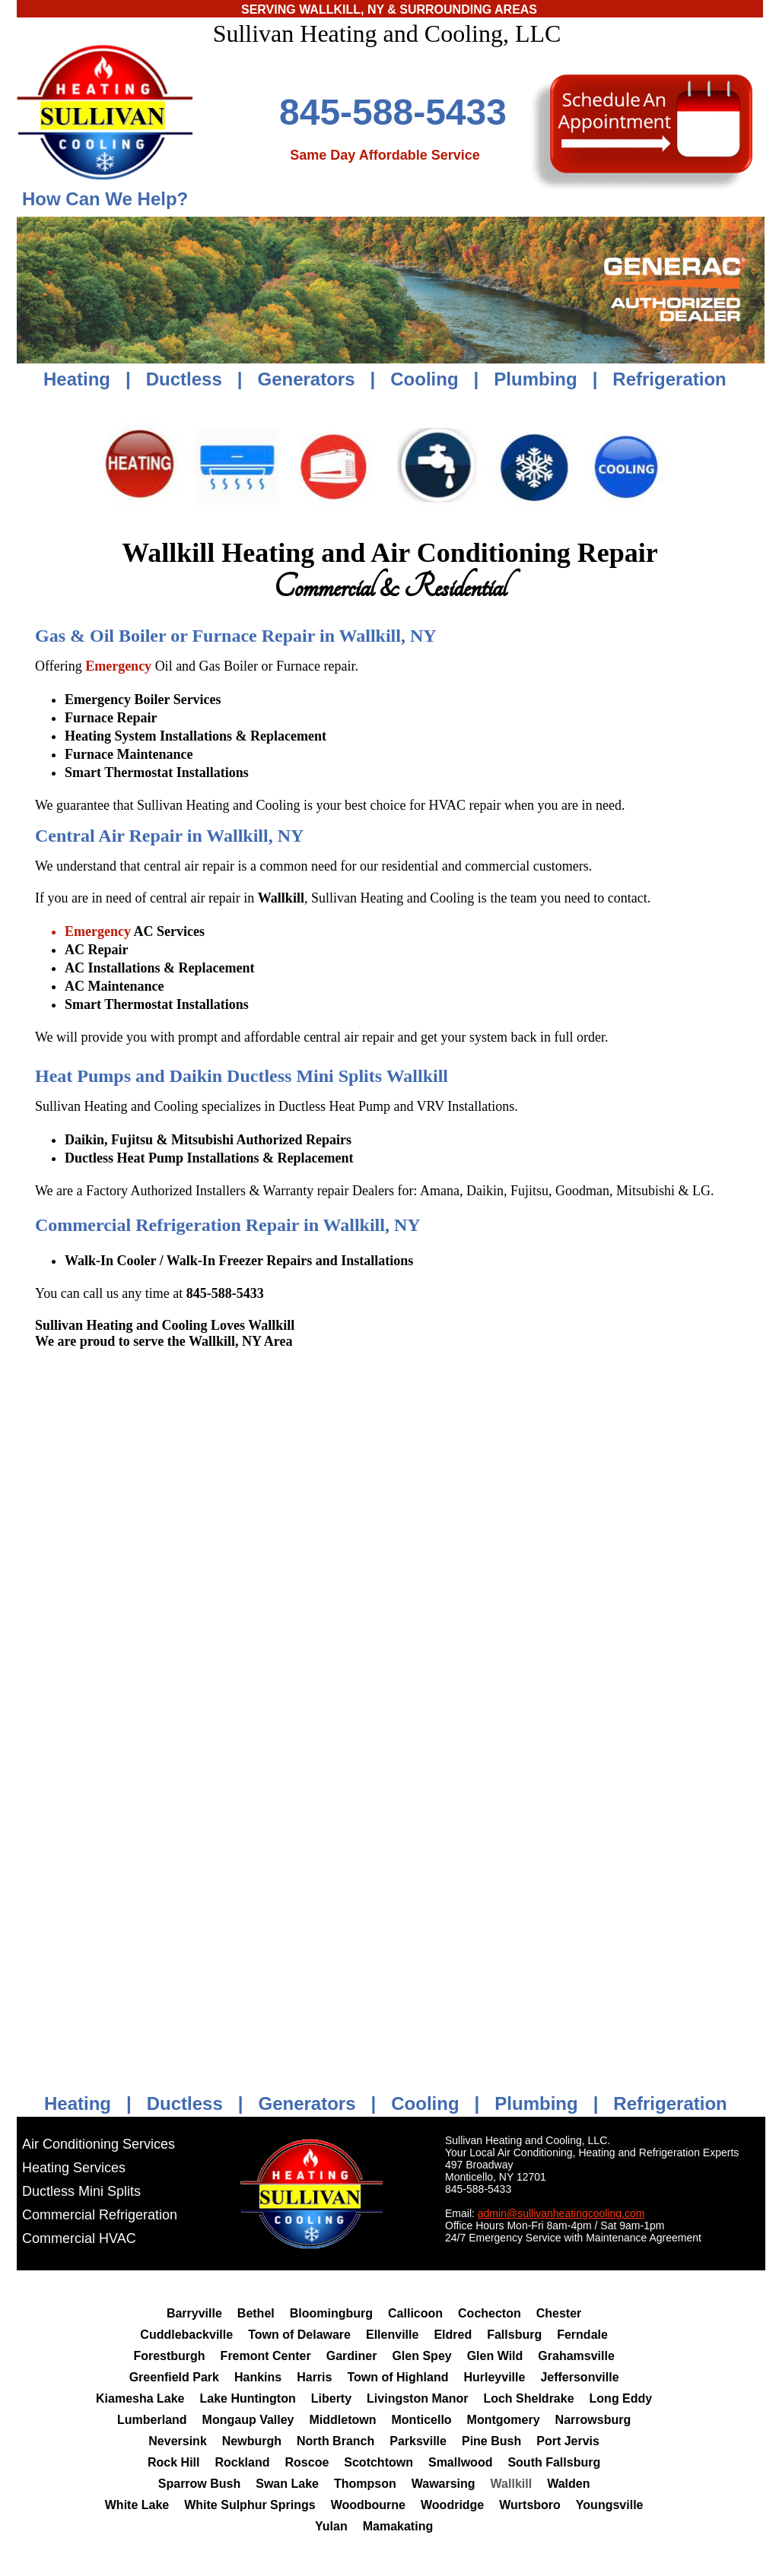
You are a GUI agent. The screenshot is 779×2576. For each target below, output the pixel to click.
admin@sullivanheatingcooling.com (561, 2213)
